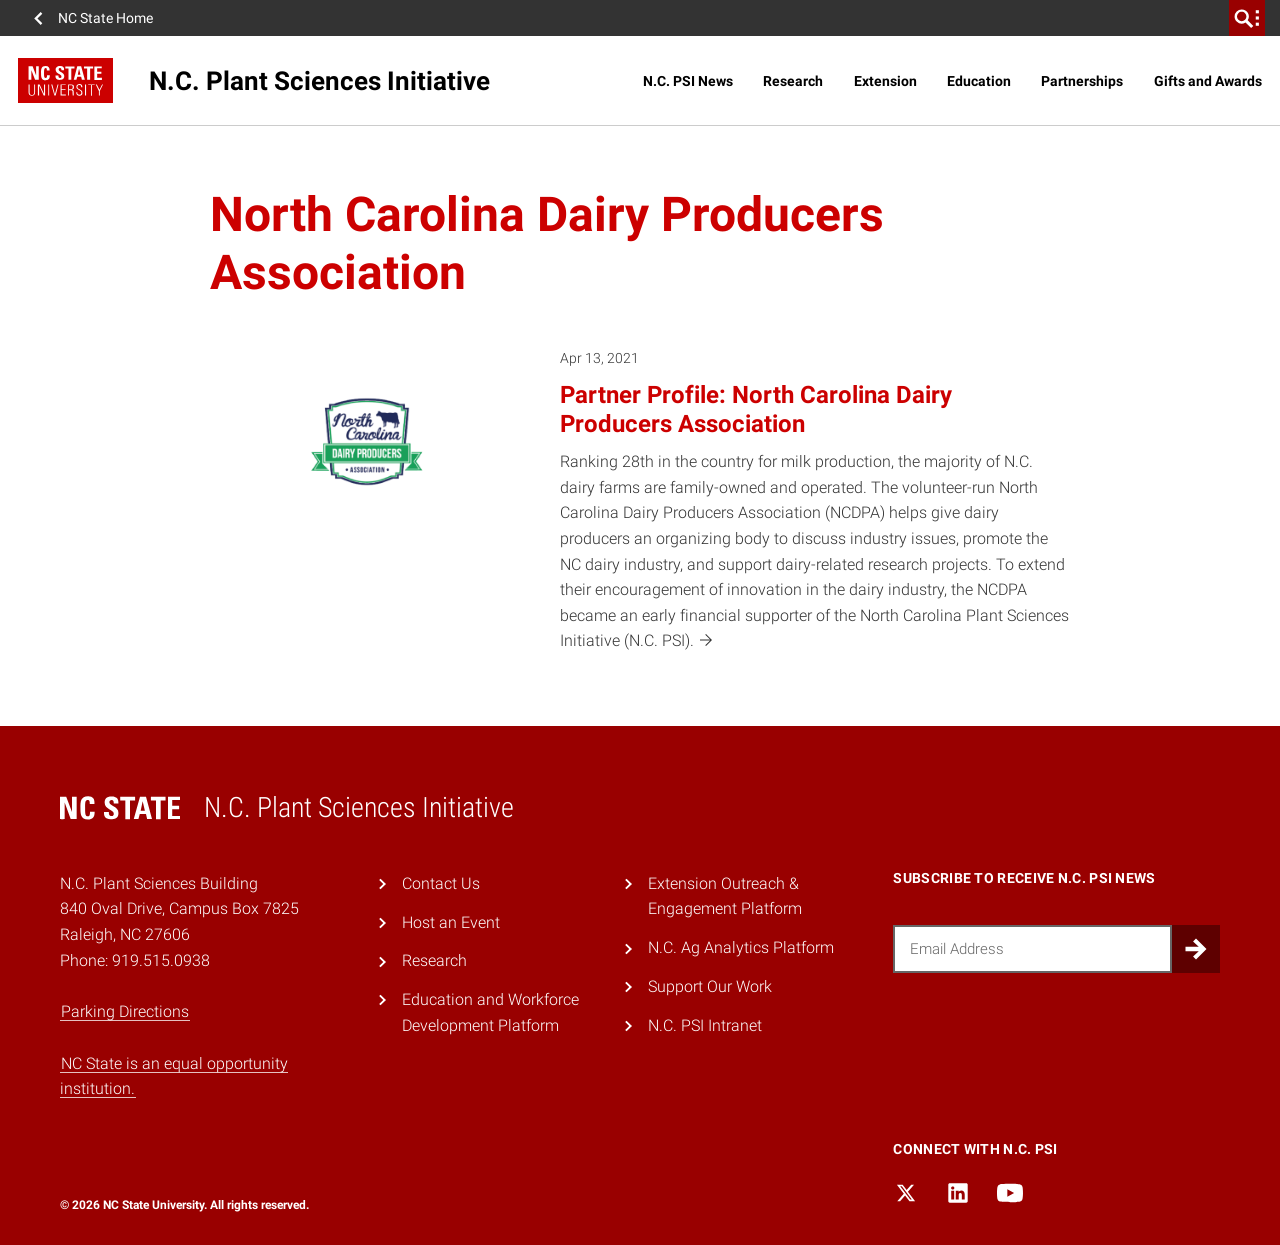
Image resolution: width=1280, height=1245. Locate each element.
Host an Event (451, 922)
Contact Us (441, 883)
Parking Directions (125, 1011)
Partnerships (1082, 81)
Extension (885, 81)
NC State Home (105, 18)
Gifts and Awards (1208, 81)
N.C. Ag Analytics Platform (741, 947)
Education (979, 81)
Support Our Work (710, 986)
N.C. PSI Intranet (705, 1025)
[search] (1247, 18)
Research (793, 81)
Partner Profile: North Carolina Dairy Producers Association (756, 409)
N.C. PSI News (688, 81)
